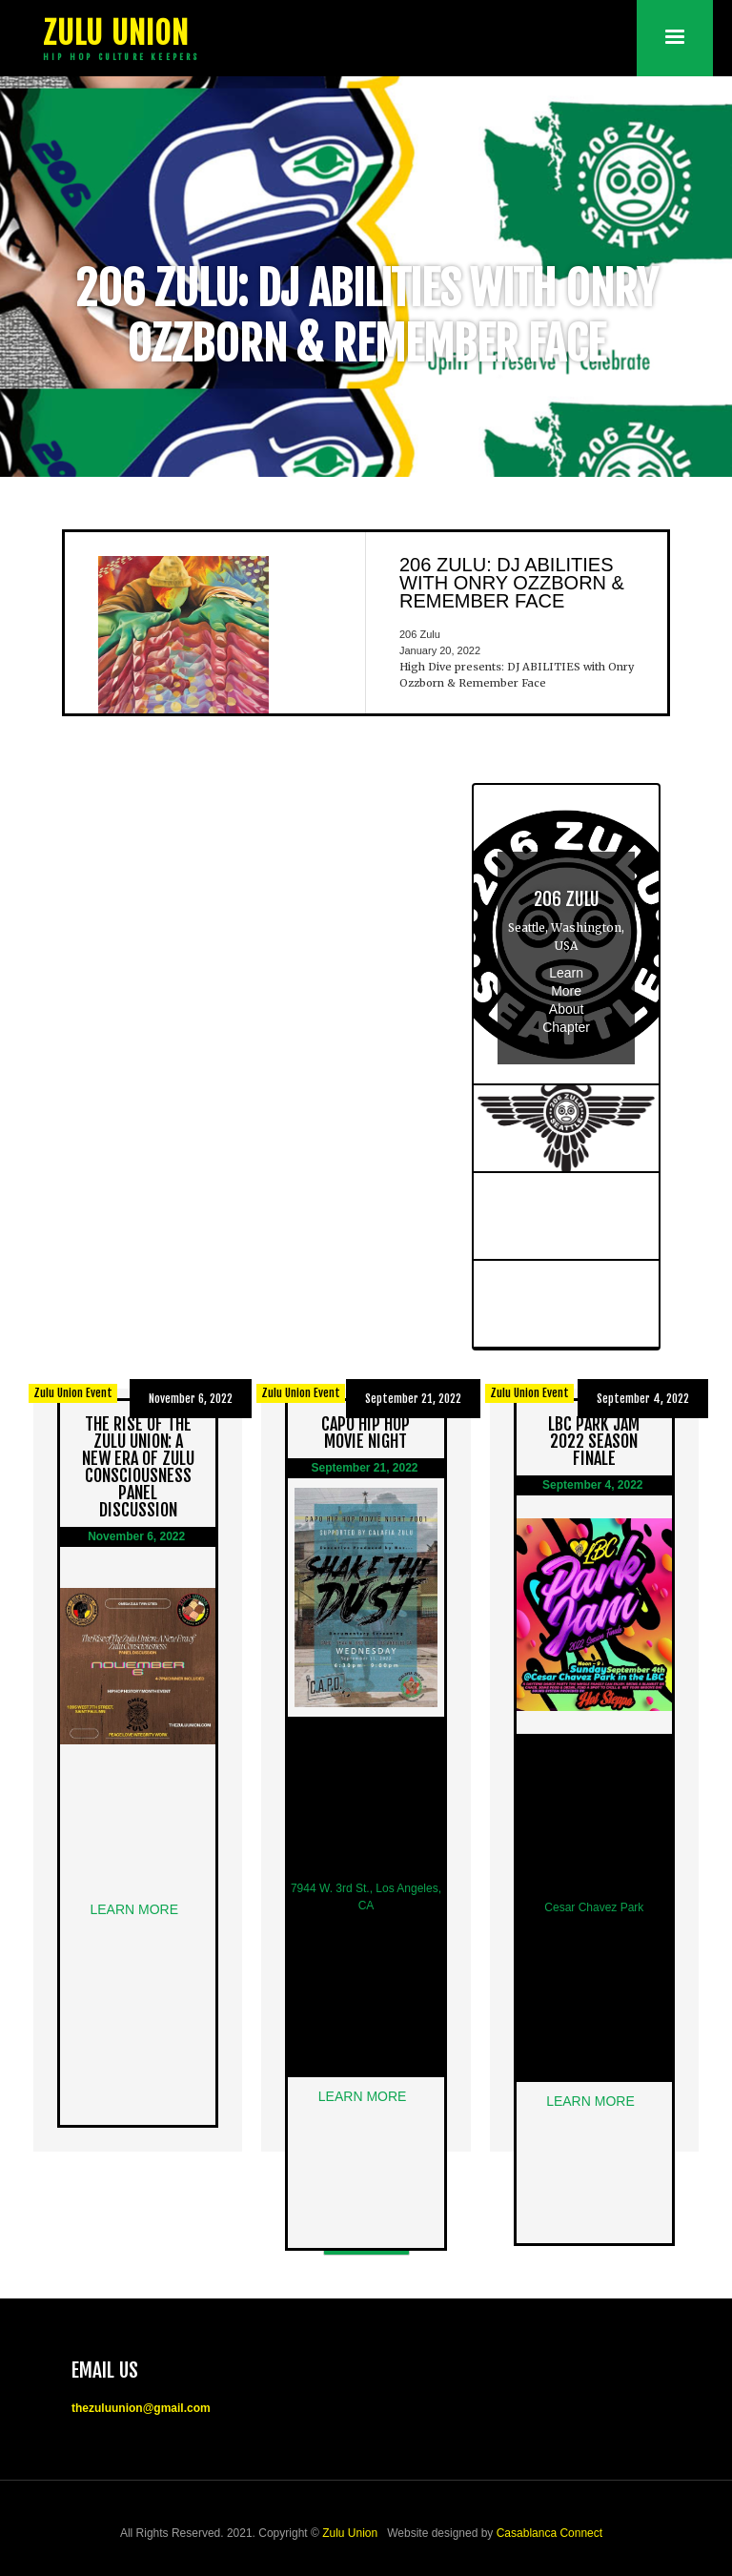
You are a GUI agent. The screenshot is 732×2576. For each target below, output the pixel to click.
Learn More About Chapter (566, 1000)
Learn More (137, 1909)
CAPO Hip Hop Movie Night (365, 1432)
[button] (675, 38)
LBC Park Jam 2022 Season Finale (594, 1441)
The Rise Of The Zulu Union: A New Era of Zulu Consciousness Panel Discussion (138, 1466)
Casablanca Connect (549, 2533)
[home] (119, 38)
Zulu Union (349, 2533)
